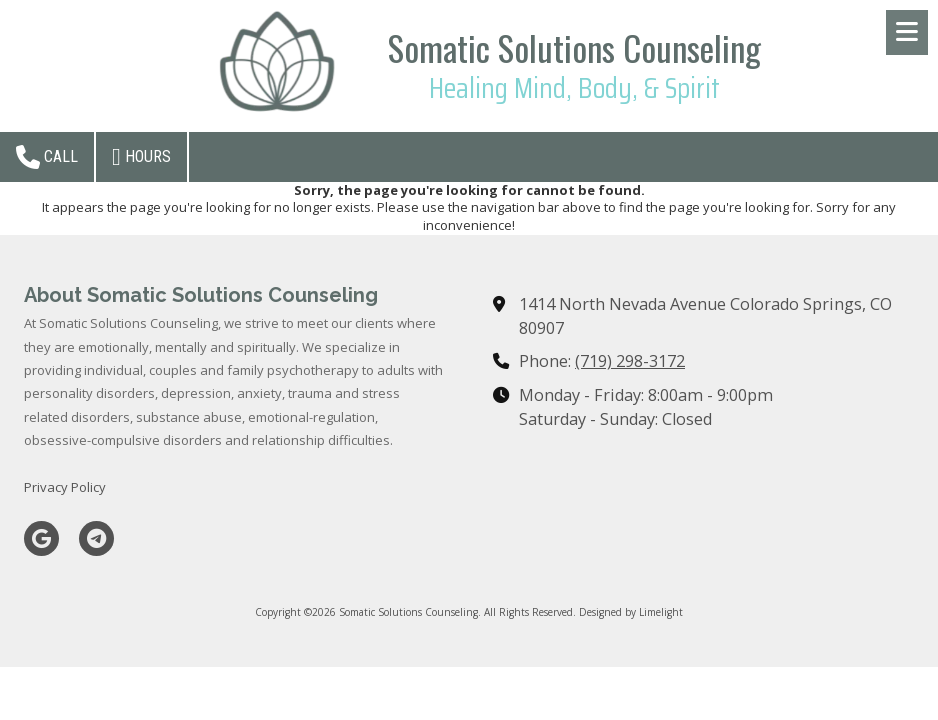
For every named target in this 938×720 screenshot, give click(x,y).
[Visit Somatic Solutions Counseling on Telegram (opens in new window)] (96, 538)
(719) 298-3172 (630, 361)
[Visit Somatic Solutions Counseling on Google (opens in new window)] (41, 538)
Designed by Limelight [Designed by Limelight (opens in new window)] (631, 612)
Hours (141, 157)
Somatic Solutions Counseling (574, 47)
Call (47, 157)
